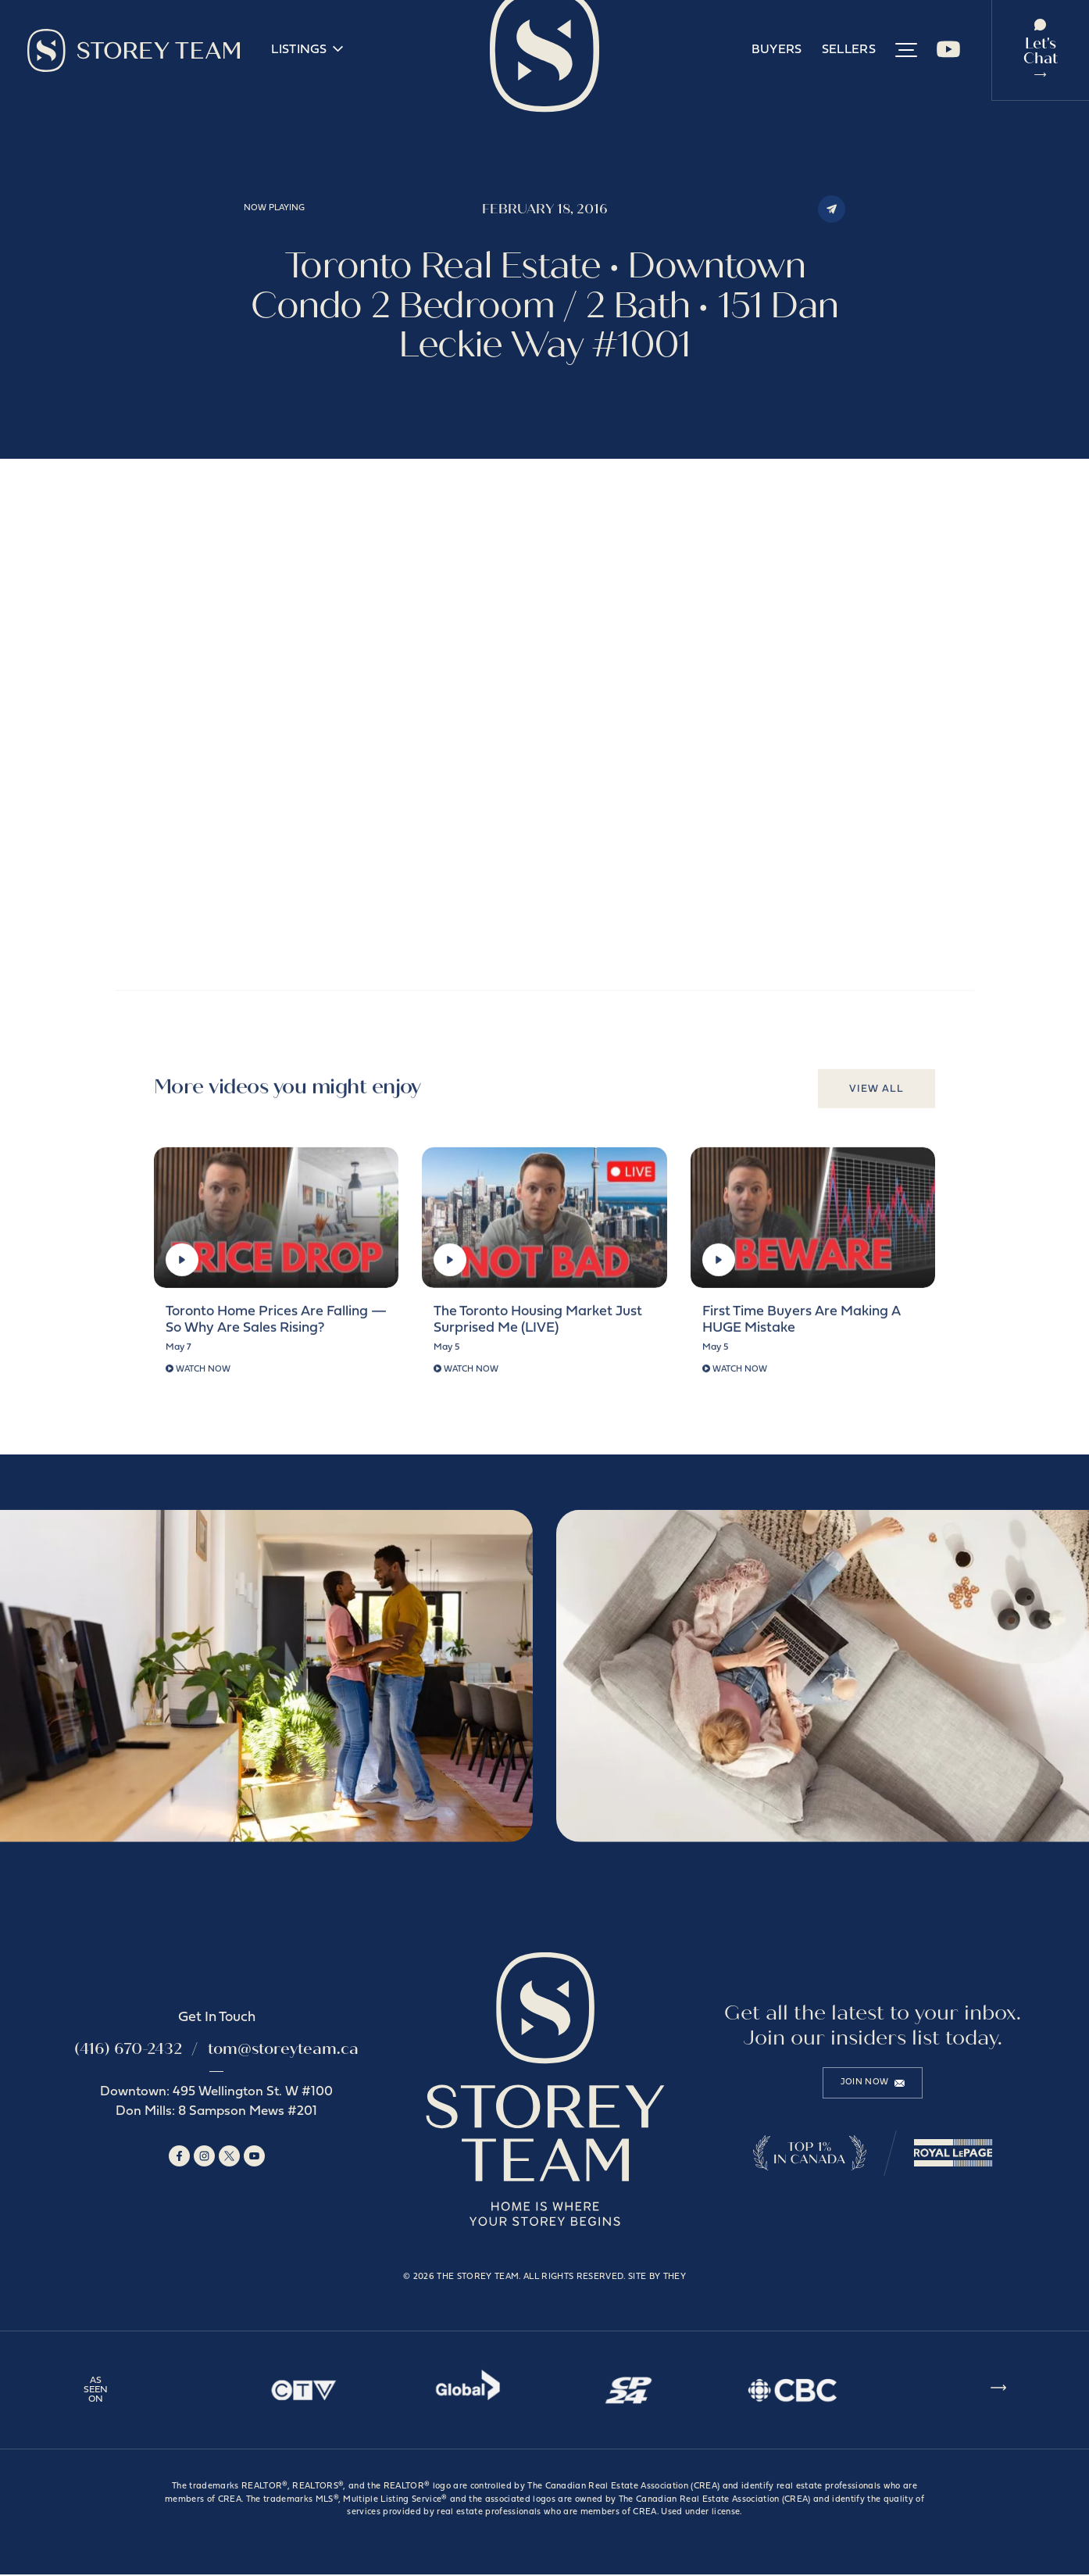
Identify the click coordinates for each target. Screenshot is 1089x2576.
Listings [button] (307, 50)
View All (876, 1097)
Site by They (657, 2278)
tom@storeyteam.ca (283, 2050)
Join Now (873, 2084)
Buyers (777, 51)
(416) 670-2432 (128, 2050)
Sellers (849, 51)
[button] (906, 51)
